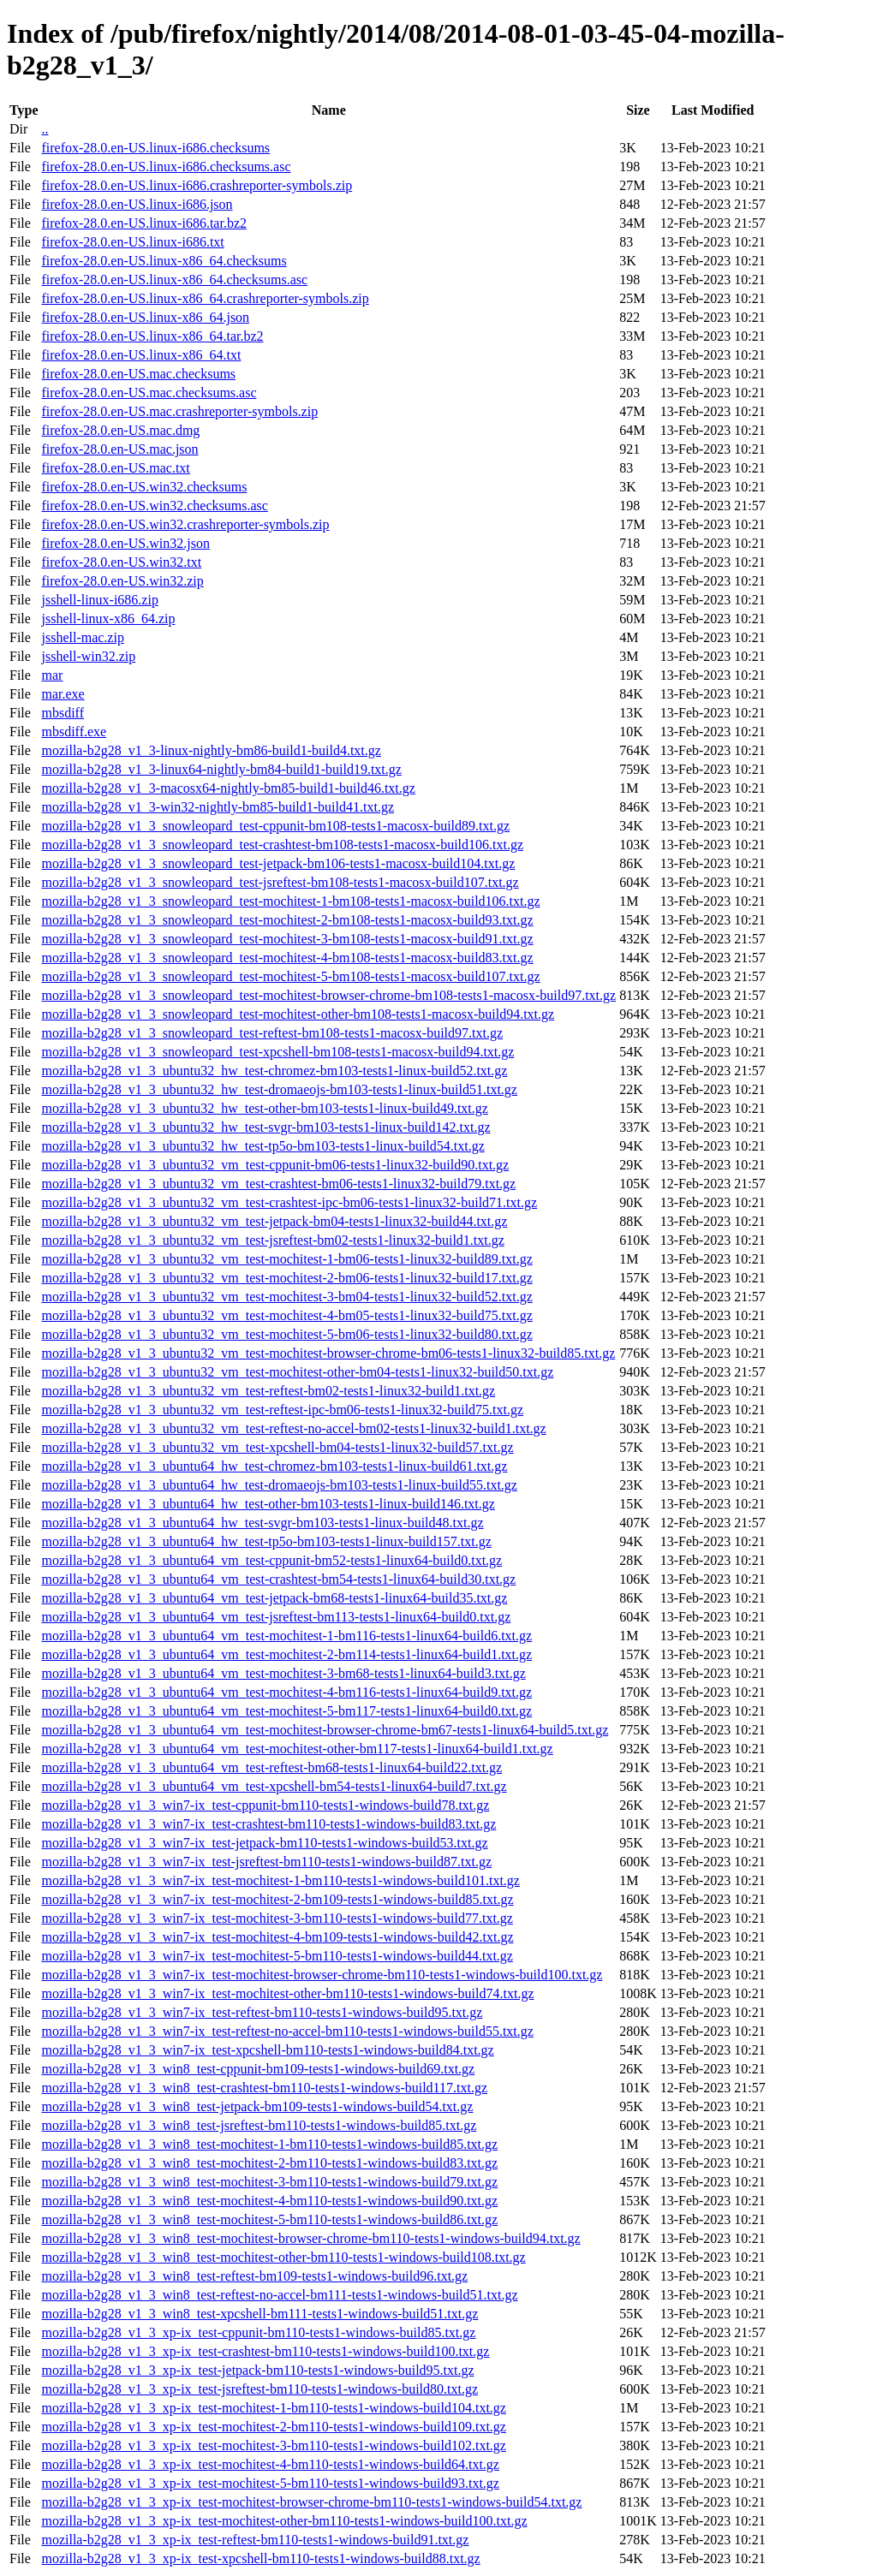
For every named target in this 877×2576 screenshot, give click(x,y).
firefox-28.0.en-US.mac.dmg (120, 430)
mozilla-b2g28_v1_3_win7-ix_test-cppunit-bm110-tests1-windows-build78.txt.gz (265, 1805)
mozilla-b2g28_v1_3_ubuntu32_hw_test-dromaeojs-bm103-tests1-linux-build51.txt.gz (278, 1089)
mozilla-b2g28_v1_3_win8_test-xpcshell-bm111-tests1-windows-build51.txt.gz (259, 2313)
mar (52, 675)
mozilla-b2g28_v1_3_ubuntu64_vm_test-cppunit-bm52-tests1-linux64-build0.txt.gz (271, 1560)
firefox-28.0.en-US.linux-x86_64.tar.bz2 (152, 336)
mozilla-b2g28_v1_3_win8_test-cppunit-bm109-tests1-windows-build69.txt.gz (257, 2068)
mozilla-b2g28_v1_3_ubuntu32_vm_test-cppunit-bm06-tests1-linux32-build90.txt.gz (275, 1164)
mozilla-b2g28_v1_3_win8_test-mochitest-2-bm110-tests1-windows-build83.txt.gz (269, 2163)
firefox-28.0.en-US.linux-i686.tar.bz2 (144, 223)
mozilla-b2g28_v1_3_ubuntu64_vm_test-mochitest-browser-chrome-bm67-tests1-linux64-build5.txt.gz (324, 1729)
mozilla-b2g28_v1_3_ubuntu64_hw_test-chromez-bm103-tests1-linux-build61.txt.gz (274, 1466)
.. (44, 129)
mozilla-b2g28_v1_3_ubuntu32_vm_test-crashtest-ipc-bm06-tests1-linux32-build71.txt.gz (289, 1202)
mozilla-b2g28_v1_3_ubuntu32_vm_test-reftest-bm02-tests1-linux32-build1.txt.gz (268, 1390)
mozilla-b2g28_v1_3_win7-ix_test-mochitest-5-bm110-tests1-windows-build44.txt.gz (276, 1955)
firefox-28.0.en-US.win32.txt (121, 562)
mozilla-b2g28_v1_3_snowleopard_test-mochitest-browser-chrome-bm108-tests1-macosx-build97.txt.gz (328, 995)
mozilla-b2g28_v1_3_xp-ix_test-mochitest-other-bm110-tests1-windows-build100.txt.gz (284, 2521)
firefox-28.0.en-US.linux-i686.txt (132, 242)
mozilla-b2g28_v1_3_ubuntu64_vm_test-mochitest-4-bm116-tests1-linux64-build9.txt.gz (286, 1692)
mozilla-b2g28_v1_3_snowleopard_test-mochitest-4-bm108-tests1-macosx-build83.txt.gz (287, 957)
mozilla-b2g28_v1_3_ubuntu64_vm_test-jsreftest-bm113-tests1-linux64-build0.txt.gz (275, 1616)
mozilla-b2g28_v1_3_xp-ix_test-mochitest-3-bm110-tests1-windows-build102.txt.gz (273, 2445)
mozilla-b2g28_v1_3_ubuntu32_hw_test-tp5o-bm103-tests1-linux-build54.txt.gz (262, 1146)
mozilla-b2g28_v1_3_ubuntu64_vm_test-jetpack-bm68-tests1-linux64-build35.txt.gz (274, 1598)
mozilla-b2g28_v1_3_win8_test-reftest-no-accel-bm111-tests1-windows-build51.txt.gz (279, 2294)
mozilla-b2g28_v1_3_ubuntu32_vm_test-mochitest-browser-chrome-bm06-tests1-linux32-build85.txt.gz (328, 1353)
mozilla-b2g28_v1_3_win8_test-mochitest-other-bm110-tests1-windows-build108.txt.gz (283, 2257)
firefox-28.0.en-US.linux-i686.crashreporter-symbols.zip (196, 185)
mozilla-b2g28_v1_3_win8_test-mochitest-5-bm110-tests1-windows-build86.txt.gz (269, 2219)
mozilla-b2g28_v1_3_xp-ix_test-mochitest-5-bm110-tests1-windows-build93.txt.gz (269, 2483)
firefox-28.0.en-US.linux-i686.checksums (155, 147)
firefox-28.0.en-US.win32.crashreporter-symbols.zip (185, 524)
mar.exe (62, 694)
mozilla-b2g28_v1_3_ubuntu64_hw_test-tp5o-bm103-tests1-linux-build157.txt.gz (266, 1541)
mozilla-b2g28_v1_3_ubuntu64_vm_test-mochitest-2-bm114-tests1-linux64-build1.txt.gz (286, 1654)
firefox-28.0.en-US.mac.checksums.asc (148, 392)
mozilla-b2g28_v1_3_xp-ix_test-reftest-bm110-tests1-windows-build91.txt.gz (254, 2539)
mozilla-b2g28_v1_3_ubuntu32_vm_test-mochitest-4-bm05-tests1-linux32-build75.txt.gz (286, 1315)
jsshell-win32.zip (88, 656)
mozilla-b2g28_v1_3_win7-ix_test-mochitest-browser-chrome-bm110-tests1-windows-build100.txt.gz (321, 1974)
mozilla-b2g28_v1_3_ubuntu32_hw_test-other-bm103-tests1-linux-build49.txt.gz (264, 1108)
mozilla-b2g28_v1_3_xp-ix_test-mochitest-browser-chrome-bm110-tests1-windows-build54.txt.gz (311, 2502)
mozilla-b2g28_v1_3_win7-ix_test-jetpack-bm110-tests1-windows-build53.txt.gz (264, 1842)
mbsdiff (62, 712)
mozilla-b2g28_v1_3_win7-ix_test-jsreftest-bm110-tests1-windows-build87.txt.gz (266, 1861)
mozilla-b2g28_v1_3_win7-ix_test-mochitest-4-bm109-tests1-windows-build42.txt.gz (277, 1937)
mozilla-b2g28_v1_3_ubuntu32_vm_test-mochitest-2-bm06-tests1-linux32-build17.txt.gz (286, 1277)
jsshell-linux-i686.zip (99, 599)
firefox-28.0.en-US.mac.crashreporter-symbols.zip (179, 411)
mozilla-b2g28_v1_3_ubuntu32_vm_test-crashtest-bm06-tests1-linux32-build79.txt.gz (278, 1183)
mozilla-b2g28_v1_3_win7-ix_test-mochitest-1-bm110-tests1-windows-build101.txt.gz (280, 1880)
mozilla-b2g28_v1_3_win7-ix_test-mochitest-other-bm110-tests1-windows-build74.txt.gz (287, 1993)
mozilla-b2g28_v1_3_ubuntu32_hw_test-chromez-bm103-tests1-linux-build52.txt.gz (274, 1070)
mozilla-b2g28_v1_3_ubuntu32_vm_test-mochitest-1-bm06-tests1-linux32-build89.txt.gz (286, 1259)
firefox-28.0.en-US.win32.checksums (144, 486)
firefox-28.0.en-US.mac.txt (115, 468)
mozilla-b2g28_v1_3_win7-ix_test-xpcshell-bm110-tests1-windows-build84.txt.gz (267, 2050)
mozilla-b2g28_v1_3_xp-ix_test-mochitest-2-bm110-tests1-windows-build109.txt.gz (273, 2426)
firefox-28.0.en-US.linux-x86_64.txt (141, 355)
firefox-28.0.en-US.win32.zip (122, 581)
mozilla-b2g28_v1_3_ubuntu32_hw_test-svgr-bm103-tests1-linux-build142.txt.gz (265, 1127)
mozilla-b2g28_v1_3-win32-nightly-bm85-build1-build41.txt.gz (217, 807)
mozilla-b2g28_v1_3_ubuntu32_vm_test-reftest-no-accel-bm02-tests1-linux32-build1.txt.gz (293, 1428)
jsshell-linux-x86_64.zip (108, 618)
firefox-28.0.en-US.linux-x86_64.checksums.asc (174, 279)
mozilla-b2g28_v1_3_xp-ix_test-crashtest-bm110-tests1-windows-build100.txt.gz (265, 2351)
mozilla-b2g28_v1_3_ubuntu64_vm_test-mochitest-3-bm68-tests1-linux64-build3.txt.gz (283, 1673)
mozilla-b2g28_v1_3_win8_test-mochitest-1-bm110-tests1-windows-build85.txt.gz (269, 2144)
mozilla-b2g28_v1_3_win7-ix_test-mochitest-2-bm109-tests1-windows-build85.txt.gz (277, 1899)
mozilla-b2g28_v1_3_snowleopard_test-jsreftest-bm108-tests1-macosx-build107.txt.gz (279, 882)
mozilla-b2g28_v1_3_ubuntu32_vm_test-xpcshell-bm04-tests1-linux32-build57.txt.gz (277, 1447)
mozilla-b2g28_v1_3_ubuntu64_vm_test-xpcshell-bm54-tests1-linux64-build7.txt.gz (273, 1786)
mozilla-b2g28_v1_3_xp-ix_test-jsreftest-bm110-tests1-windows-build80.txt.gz (259, 2389)
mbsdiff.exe (73, 731)
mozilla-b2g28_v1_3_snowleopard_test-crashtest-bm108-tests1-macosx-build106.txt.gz (282, 844)
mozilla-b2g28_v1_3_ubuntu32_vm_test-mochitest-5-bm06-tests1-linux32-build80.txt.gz (286, 1334)
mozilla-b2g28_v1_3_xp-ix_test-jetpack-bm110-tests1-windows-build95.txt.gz (257, 2370)
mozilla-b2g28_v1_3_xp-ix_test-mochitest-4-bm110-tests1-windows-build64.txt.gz (269, 2464)
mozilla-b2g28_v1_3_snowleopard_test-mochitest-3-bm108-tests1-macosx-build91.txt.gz (287, 938)
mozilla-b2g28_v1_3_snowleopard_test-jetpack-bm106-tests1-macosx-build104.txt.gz (278, 863)
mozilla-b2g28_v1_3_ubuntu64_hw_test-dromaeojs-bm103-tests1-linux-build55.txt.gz (278, 1485)
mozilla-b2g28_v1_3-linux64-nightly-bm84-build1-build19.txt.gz (221, 769)
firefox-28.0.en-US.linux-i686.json (136, 204)
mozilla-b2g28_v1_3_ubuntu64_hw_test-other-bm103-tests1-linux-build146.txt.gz (267, 1503)
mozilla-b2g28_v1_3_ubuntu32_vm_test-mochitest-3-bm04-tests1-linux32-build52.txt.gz (286, 1296)
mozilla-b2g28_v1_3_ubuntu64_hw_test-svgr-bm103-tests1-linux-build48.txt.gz (262, 1522)
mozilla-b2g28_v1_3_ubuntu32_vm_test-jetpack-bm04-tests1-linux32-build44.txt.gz (274, 1221)
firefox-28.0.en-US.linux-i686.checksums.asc (165, 166)
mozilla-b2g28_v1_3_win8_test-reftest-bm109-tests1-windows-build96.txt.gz (254, 2276)
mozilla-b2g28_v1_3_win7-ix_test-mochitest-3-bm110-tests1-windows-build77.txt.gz (276, 1918)
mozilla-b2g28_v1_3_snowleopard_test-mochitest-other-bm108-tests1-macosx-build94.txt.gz (297, 1014)
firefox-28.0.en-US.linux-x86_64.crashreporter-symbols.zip (204, 298)
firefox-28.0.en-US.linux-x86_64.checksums (163, 260)
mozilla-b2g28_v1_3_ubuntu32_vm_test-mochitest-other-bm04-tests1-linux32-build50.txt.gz (297, 1372)
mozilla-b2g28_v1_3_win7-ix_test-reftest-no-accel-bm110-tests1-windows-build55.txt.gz (287, 2031)
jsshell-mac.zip (82, 637)
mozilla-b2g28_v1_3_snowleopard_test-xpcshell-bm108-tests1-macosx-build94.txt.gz (277, 1051)
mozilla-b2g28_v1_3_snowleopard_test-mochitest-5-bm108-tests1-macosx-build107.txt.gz (290, 976)
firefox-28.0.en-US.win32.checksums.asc (154, 505)
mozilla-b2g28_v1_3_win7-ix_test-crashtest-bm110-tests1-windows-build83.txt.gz (268, 1824)
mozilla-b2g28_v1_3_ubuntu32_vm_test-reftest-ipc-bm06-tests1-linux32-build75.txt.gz (282, 1409)
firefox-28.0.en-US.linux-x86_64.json (145, 317)
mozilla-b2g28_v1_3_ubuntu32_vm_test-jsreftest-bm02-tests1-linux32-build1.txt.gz (272, 1240)
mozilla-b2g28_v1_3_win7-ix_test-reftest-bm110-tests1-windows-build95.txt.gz (261, 2012)
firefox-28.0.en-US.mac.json (119, 449)
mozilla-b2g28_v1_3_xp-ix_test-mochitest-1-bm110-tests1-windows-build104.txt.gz (273, 2407)
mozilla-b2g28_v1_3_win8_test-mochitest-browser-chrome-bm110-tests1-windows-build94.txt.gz (310, 2238)
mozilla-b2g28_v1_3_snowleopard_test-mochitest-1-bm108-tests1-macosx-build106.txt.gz (290, 901)
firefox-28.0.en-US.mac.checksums (138, 373)
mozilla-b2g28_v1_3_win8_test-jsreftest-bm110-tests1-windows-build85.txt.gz (258, 2125)
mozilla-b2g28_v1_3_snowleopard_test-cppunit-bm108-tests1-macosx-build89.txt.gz (275, 825)
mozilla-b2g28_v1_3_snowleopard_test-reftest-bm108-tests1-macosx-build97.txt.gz (272, 1033)
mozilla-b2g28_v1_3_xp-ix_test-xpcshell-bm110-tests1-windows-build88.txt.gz (260, 2558)
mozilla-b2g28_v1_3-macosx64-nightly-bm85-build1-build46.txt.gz (228, 788)
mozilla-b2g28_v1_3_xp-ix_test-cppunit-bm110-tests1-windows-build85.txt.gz (258, 2332)
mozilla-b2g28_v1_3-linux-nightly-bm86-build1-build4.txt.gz (210, 750)
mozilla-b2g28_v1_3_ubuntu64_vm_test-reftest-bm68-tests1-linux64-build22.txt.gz (271, 1767)
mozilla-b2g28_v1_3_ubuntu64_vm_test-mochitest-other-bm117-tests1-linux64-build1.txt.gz (296, 1748)
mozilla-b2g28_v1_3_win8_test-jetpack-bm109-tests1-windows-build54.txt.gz (257, 2106)
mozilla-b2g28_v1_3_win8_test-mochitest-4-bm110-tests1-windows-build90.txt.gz (269, 2200)
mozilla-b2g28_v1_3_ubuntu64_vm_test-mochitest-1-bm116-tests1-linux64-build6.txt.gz (286, 1635)
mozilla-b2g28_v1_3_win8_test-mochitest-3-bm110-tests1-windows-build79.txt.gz (269, 2181)
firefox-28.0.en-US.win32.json (125, 543)
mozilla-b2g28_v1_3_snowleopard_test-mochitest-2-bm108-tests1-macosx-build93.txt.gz (287, 920)
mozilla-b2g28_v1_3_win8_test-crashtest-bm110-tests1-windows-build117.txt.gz (264, 2087)
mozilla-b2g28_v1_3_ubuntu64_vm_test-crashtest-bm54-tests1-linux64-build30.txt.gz (278, 1579)
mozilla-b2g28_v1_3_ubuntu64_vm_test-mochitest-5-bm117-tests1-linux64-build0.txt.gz (286, 1711)
